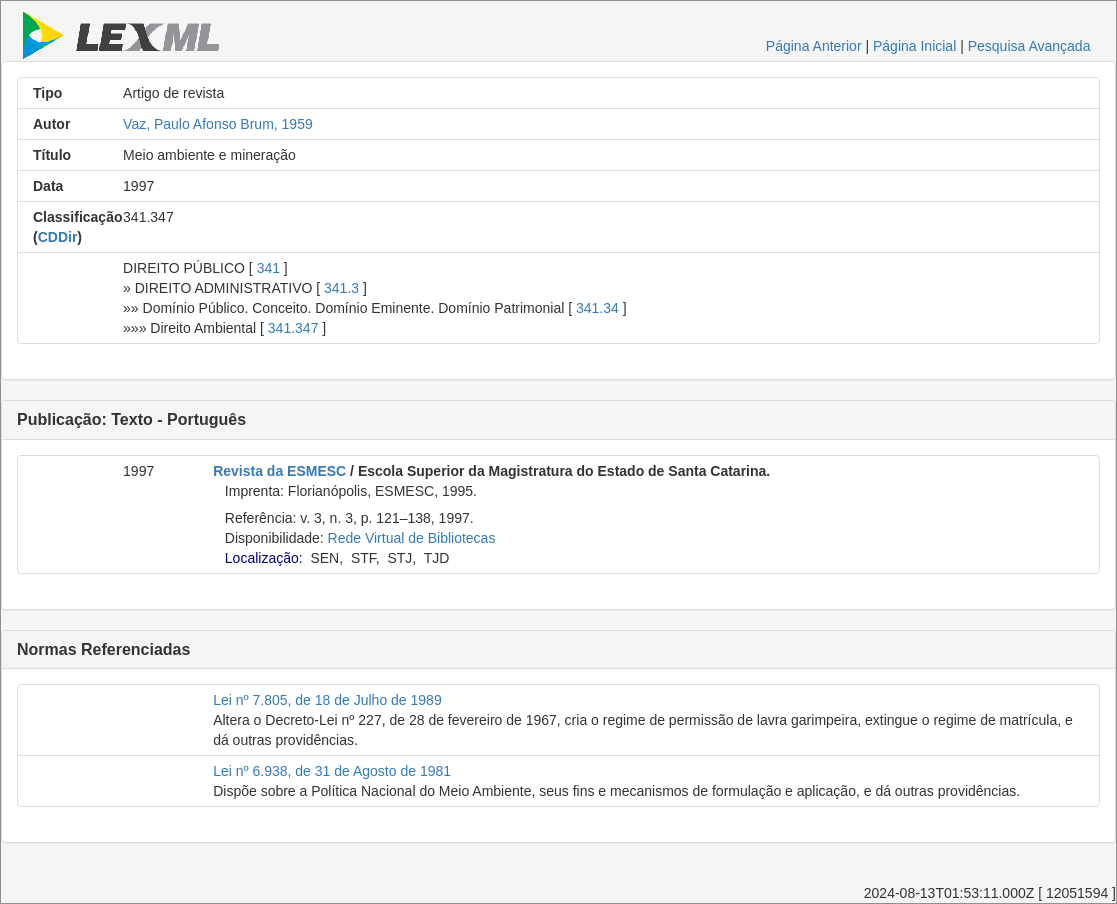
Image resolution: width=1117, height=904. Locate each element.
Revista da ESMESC (279, 471)
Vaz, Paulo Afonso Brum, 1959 (218, 124)
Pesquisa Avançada (1029, 46)
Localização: (264, 558)
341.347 (293, 328)
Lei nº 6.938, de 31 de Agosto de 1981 (332, 771)
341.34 (597, 308)
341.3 (341, 288)
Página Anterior (814, 46)
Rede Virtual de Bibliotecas (412, 538)
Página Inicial (914, 46)
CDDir (58, 237)
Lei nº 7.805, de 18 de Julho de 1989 (327, 700)
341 (268, 268)
